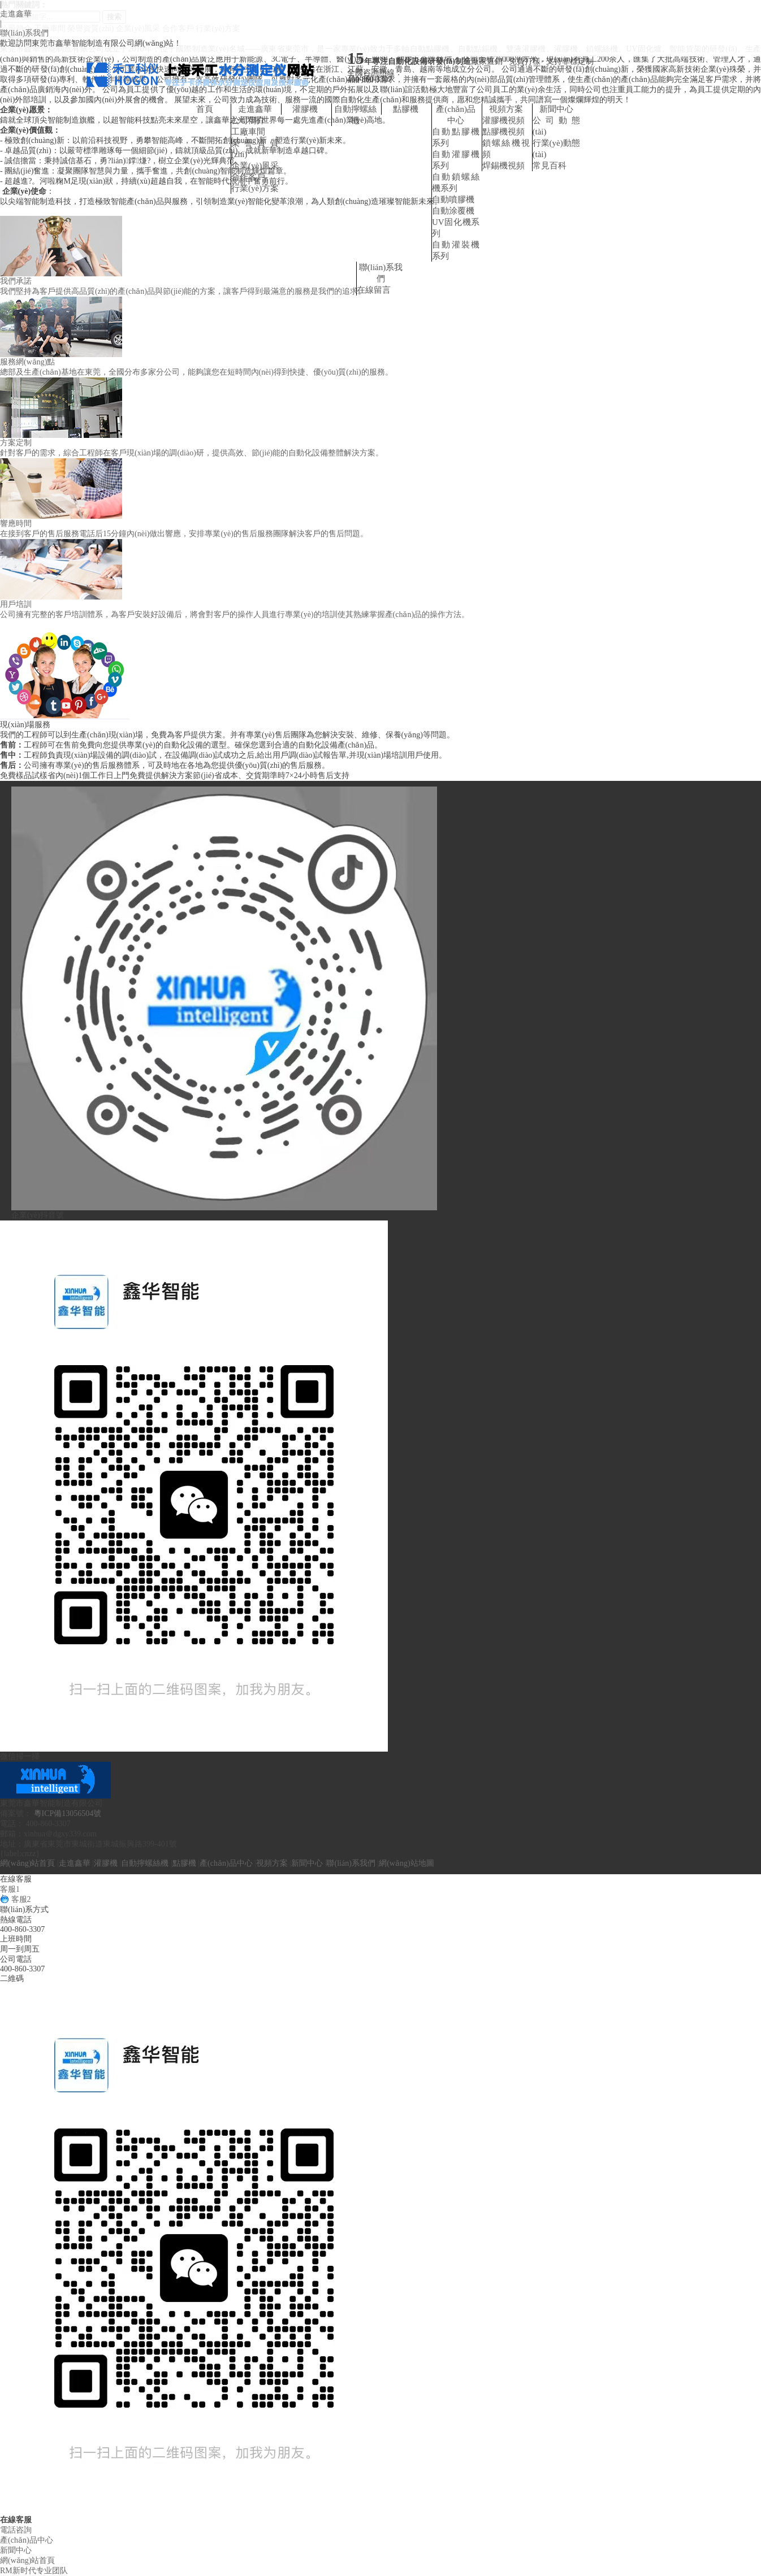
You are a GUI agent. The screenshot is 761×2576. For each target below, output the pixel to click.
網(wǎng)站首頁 (27, 1863)
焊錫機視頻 (503, 165)
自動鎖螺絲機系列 (455, 182)
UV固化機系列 (455, 228)
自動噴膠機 (453, 199)
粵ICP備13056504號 (68, 1813)
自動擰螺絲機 (355, 115)
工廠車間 (248, 131)
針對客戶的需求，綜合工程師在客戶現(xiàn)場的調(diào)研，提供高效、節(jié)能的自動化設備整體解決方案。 (191, 453)
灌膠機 (305, 109)
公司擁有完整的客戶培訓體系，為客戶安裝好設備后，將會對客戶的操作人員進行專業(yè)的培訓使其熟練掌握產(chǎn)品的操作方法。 (234, 614)
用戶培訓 (16, 604)
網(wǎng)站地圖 (406, 1863)
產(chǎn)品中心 (455, 115)
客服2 (15, 1899)
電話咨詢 (16, 2530)
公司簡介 (248, 120)
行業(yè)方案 (255, 188)
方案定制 (16, 442)
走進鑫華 (16, 14)
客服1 (10, 1889)
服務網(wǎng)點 (27, 362)
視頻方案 (506, 109)
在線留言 (374, 289)
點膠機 (405, 109)
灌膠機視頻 (503, 120)
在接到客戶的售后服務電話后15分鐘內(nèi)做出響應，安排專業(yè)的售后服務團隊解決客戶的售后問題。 (184, 533)
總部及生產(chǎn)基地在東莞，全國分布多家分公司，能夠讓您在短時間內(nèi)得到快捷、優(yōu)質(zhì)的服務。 (196, 372)
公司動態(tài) (556, 126)
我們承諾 (16, 281)
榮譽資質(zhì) (255, 148)
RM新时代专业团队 (34, 2570)
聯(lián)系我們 (24, 33)
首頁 (204, 109)
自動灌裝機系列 (455, 250)
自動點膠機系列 (455, 137)
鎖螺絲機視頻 (506, 148)
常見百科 (550, 165)
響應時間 (16, 523)
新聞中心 (556, 109)
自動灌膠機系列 (455, 160)
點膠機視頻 (503, 131)
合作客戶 (248, 176)
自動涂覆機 (453, 210)
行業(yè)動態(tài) (556, 148)
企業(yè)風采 (255, 165)
